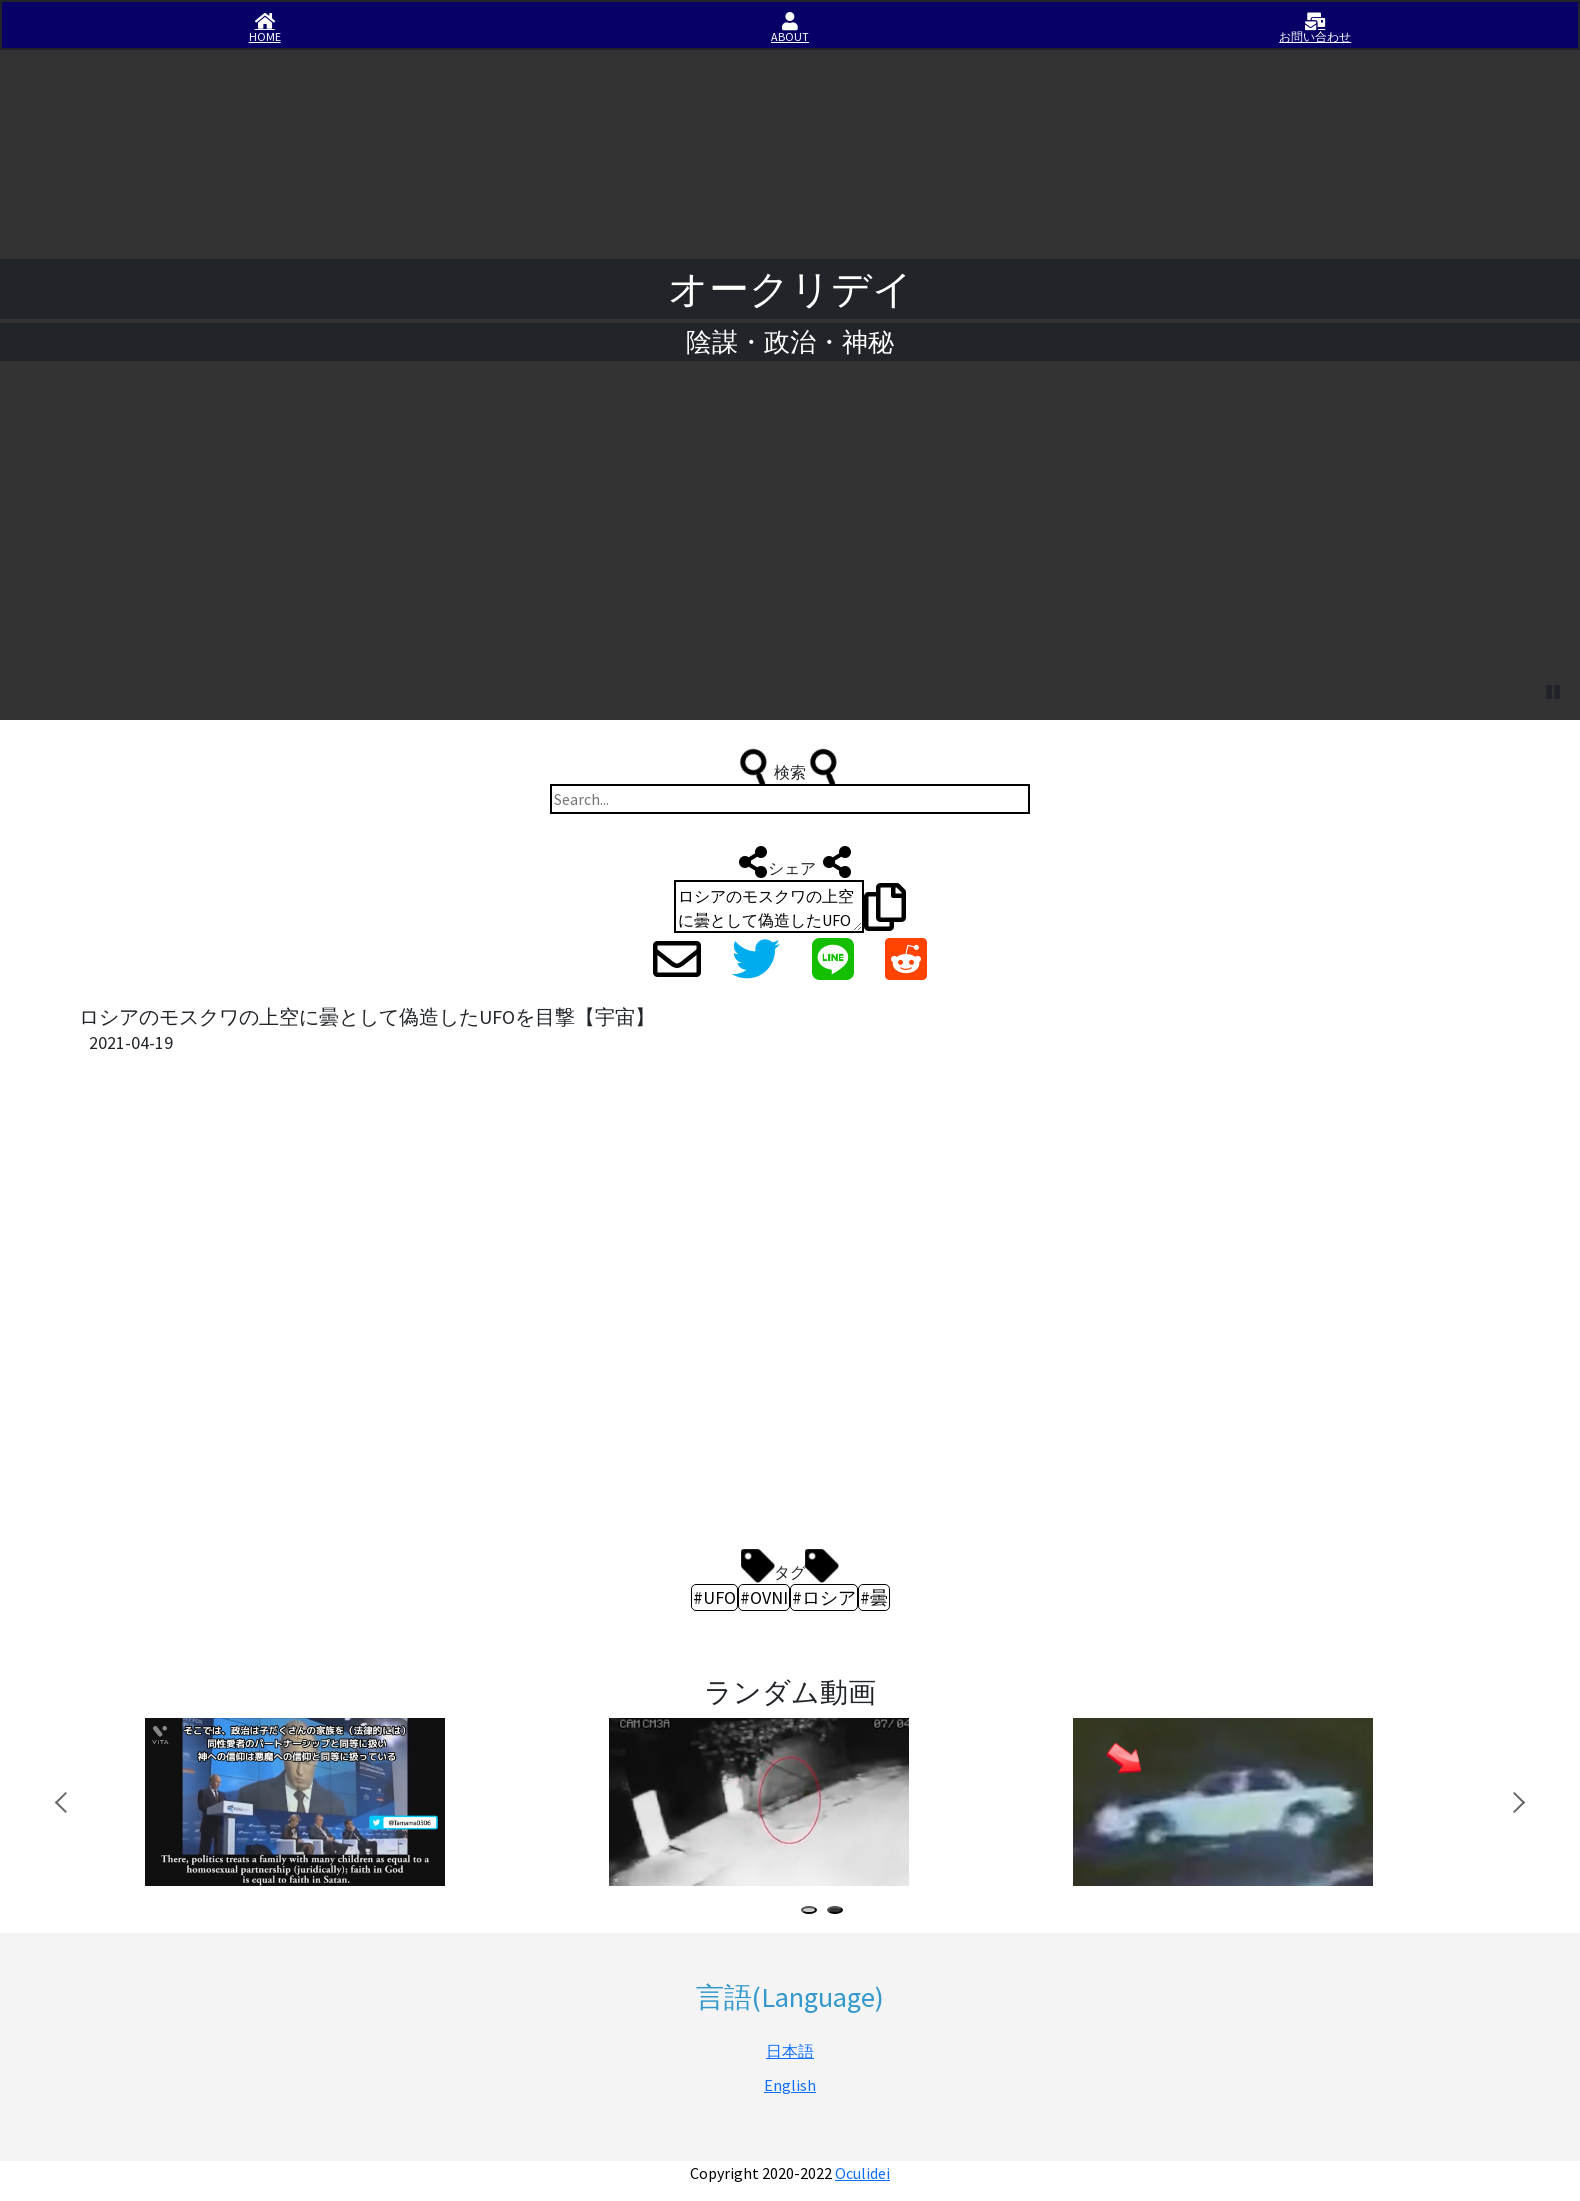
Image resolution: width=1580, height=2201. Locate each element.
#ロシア (824, 1597)
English (790, 2085)
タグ (790, 1567)
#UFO (714, 1597)
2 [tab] (839, 1912)
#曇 (874, 1597)
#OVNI (764, 1597)
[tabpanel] (343, 1802)
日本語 (790, 2051)
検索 (790, 767)
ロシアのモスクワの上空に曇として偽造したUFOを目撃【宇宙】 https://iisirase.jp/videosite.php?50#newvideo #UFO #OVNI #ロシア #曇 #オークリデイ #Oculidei (769, 906)
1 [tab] (813, 1912)
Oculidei (862, 2173)
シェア (790, 862)
